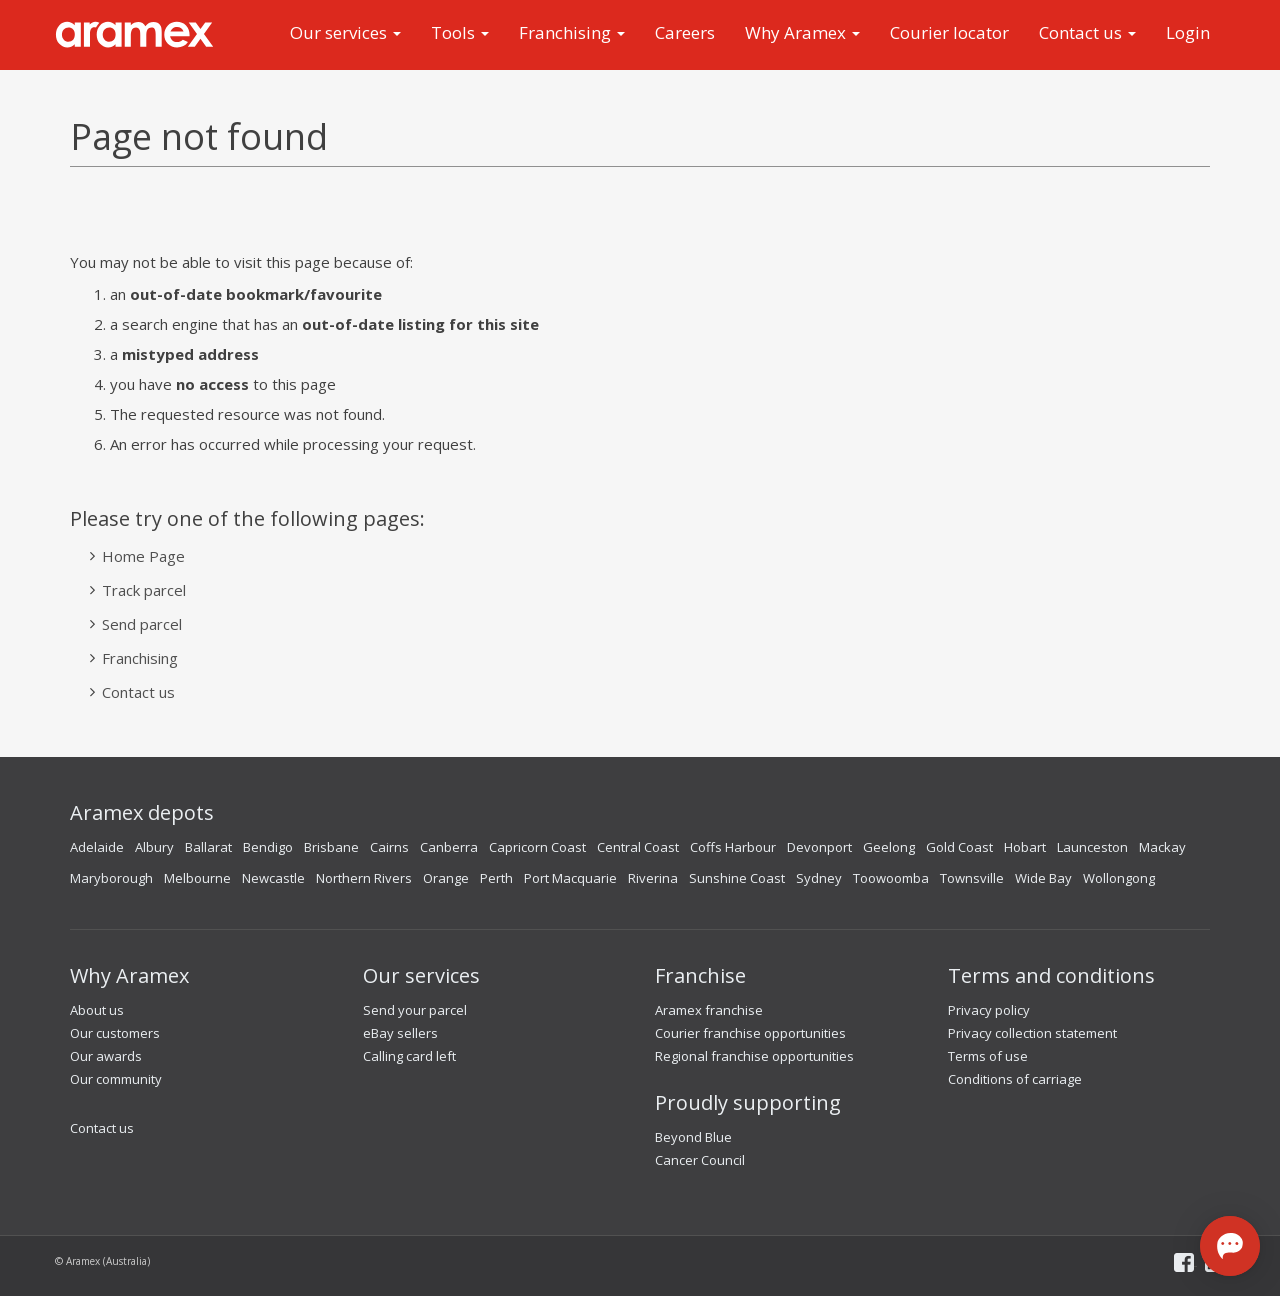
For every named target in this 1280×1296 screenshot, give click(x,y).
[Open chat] (1230, 1246)
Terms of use (988, 1056)
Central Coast (638, 847)
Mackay (1162, 847)
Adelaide (97, 847)
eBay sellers (400, 1033)
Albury (154, 847)
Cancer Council (700, 1160)
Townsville (972, 878)
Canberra (449, 847)
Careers (685, 32)
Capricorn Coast (537, 847)
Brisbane (331, 847)
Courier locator (949, 32)
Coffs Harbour (733, 847)
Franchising (572, 32)
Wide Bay (1043, 878)
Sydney (819, 878)
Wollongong (1119, 878)
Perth (496, 878)
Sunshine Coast (737, 878)
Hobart (1025, 847)
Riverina (653, 878)
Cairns (389, 847)
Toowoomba (891, 878)
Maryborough (111, 878)
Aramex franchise (709, 1010)
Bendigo (268, 847)
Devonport (819, 847)
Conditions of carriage (1015, 1079)
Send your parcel (415, 1010)
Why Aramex (802, 32)
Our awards (106, 1056)
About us (97, 1010)
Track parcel (144, 590)
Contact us (1087, 32)
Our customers (115, 1033)
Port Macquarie (570, 878)
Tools (460, 32)
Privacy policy (989, 1010)
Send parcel (142, 624)
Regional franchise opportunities (754, 1056)
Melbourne (197, 878)
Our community (116, 1079)
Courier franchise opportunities (750, 1033)
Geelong (889, 847)
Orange (446, 878)
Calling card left (409, 1056)
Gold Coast (959, 847)
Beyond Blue (693, 1137)
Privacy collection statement (1032, 1033)
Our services (345, 32)
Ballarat (208, 847)
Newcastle (273, 878)
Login (1188, 32)
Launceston (1092, 847)
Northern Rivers (364, 878)
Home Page (143, 556)
